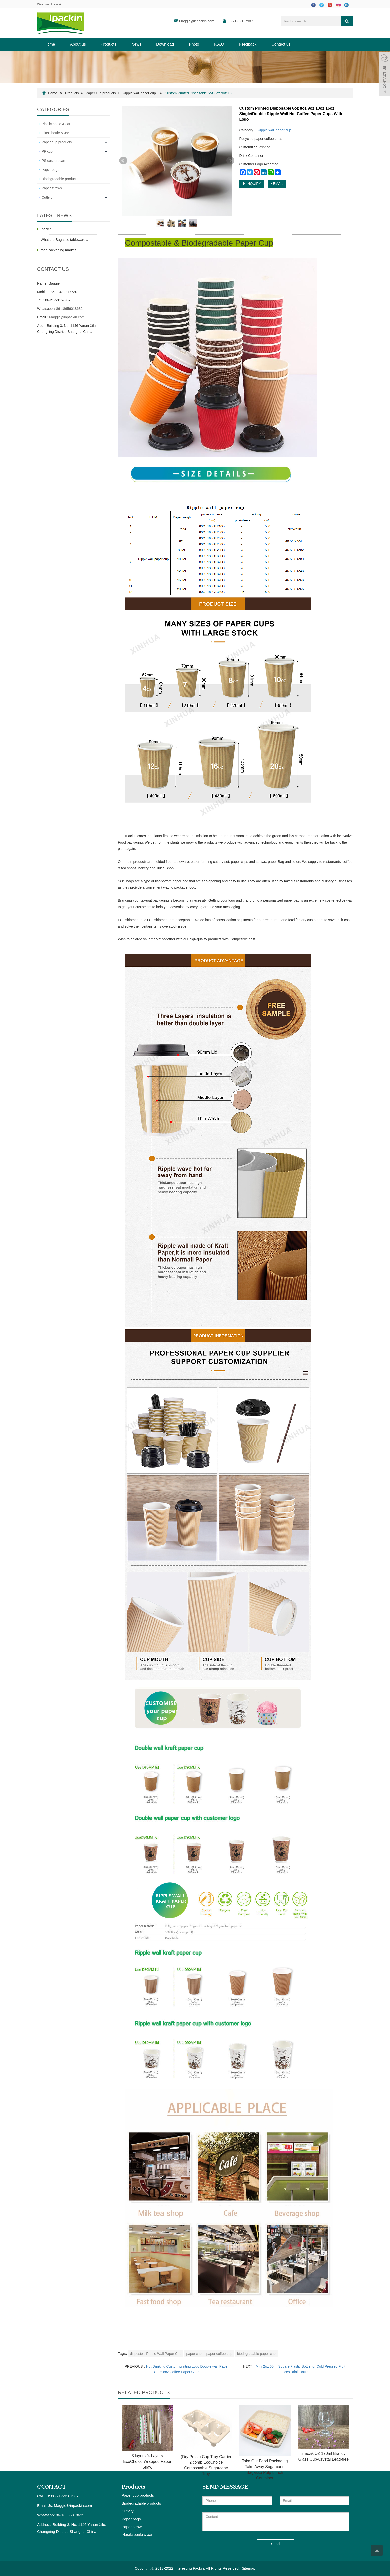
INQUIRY (251, 184)
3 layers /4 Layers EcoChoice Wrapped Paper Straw (147, 2461)
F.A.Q (219, 44)
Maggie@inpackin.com (196, 21)
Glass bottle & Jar (55, 133)
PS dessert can (53, 161)
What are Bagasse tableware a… (66, 240)
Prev (123, 161)
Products (108, 44)
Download (165, 44)
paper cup (193, 2354)
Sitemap (248, 2568)
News (136, 44)
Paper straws (52, 188)
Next (230, 161)
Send (275, 2544)
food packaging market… (60, 250)
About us (78, 44)
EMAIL (277, 184)
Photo (194, 44)
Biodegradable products (60, 179)
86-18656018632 (69, 309)
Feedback (247, 44)
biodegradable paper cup (256, 2354)
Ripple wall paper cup (139, 93)
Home (50, 44)
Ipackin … (48, 229)
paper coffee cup (219, 2354)
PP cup (47, 151)
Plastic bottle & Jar (56, 124)
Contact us (280, 44)
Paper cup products (101, 93)
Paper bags (50, 170)
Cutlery (47, 197)
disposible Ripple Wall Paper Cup (155, 2354)
